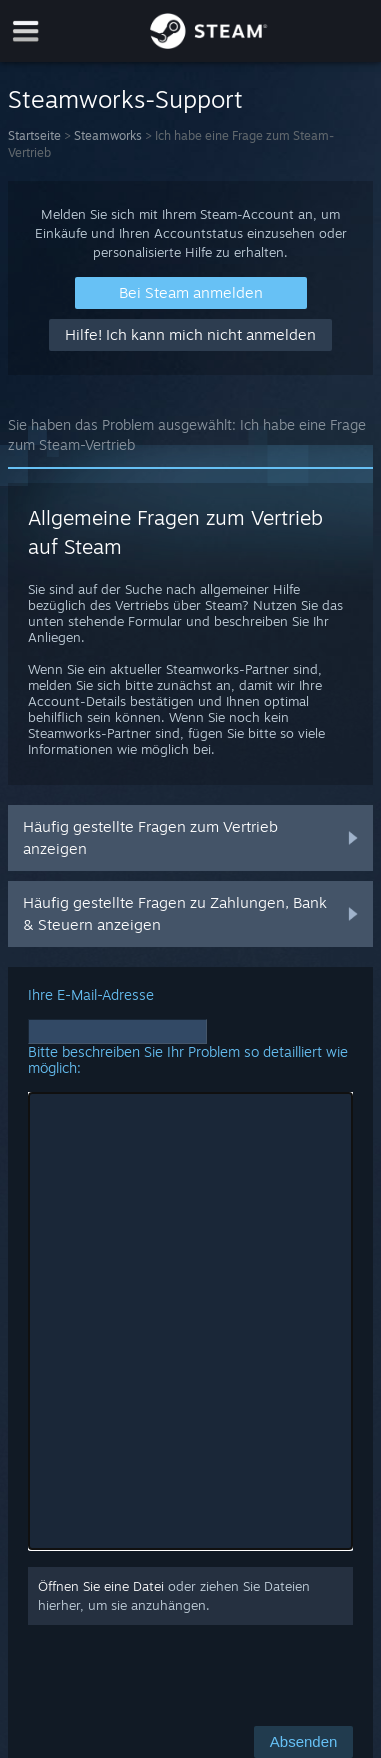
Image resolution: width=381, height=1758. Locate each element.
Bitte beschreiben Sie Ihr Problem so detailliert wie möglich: (188, 1059)
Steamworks (108, 135)
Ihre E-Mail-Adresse (91, 994)
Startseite (34, 135)
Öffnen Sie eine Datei (101, 1586)
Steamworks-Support (125, 99)
